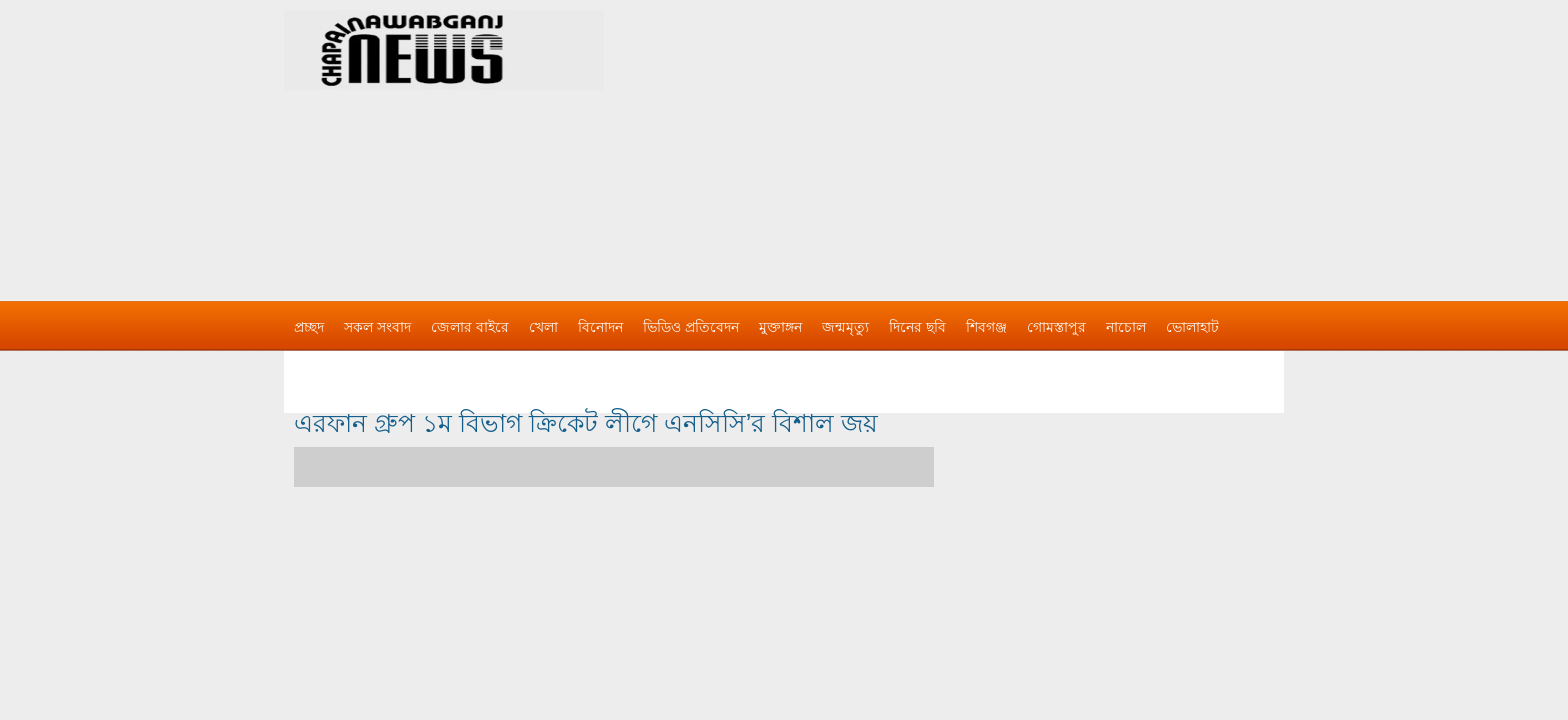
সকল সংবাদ (377, 327)
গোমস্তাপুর (1056, 327)
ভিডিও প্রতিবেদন (691, 327)
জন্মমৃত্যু (845, 327)
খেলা (543, 327)
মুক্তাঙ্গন (780, 327)
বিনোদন (600, 327)
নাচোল (1126, 327)
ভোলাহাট (1192, 327)
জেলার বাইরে (470, 327)
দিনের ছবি (917, 327)
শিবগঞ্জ (986, 327)
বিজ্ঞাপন (317, 367)
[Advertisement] (994, 140)
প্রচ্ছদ (309, 327)
